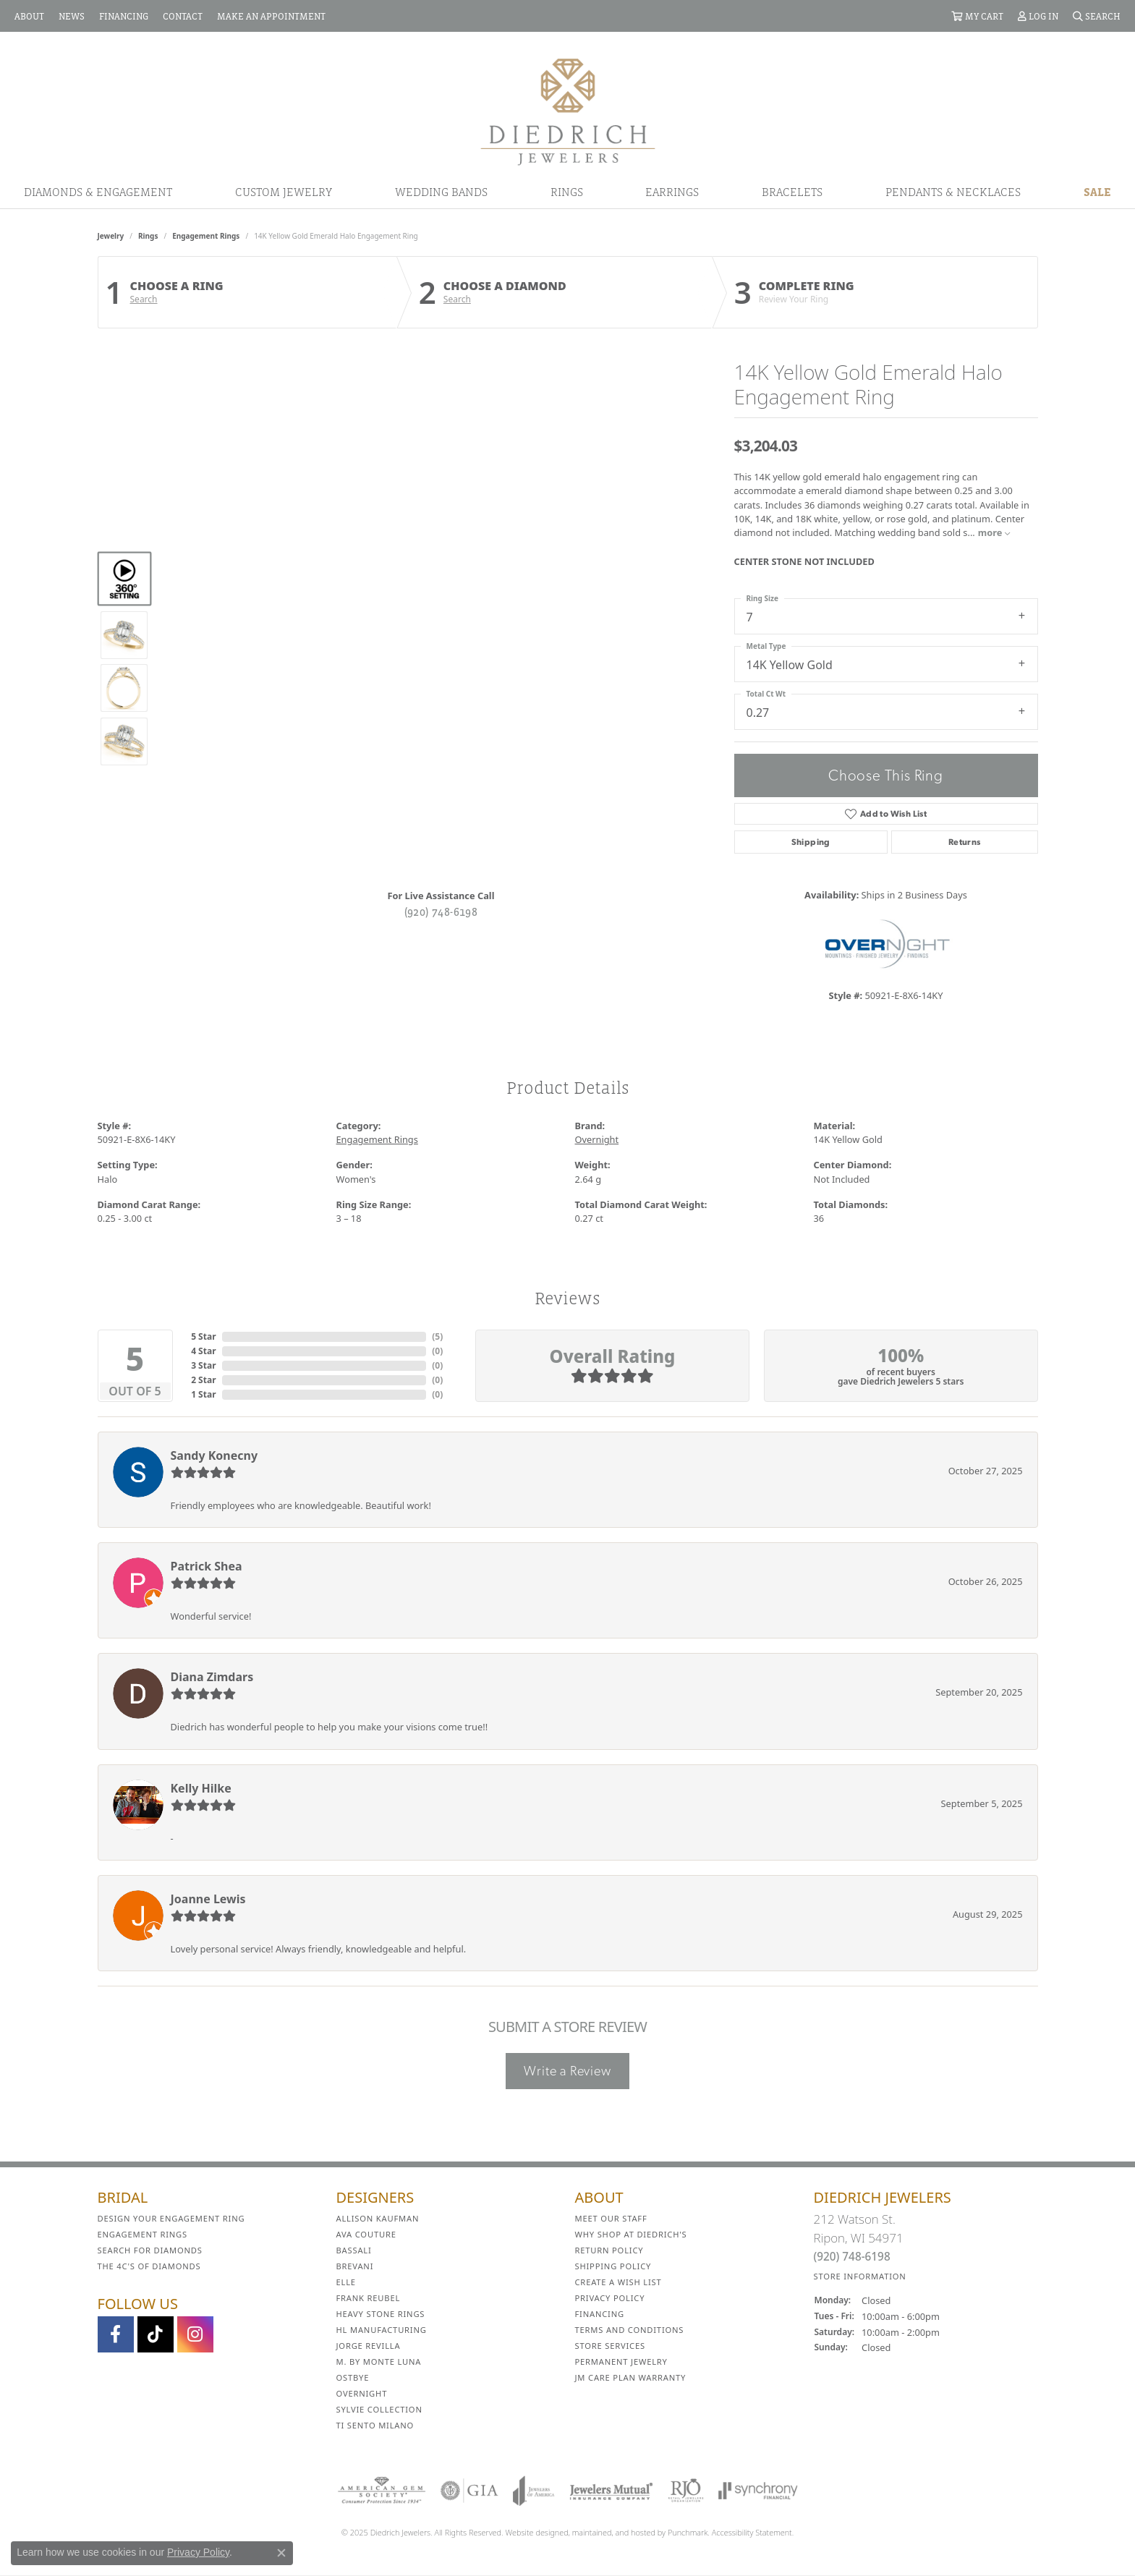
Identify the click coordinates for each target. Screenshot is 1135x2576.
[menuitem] (381, 2491)
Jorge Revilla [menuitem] (368, 2345)
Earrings (672, 191)
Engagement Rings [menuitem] (143, 2234)
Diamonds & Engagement (98, 191)
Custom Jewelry (283, 191)
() (437, 1336)
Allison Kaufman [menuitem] (378, 2218)
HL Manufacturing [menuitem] (381, 2329)
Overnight (597, 1139)
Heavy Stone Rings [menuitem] (380, 2313)
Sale (1097, 191)
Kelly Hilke (201, 1788)
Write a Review (567, 2070)
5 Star (203, 1336)
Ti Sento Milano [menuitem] (375, 2425)
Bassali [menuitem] (354, 2250)
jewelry (111, 236)
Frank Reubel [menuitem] (368, 2297)
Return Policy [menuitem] (609, 2250)
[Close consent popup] (281, 2553)
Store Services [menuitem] (610, 2345)
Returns (964, 842)
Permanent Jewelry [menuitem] (621, 2361)
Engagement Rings (205, 236)
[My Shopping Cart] (977, 16)
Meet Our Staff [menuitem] (611, 2218)
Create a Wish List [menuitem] (618, 2282)
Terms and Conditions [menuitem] (629, 2329)
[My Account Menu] (1038, 16)
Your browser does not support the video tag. (441, 497)
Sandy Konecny (214, 1455)
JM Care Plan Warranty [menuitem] (630, 2377)
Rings (567, 191)
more (994, 532)
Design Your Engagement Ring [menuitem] (171, 2218)
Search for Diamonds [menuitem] (150, 2250)
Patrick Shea (206, 1566)
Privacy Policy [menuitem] (610, 2297)
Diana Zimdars (212, 1677)
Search (144, 299)
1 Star (203, 1394)
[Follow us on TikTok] (155, 2334)
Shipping (810, 842)
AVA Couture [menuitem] (366, 2234)
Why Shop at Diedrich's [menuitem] (631, 2234)
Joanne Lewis (208, 1899)
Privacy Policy (198, 2552)
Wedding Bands (441, 191)
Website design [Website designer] (533, 2532)
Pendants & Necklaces (953, 191)
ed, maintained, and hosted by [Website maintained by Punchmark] (613, 2532)
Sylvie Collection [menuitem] (379, 2409)
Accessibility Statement (752, 2532)
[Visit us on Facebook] (116, 2334)
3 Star (203, 1365)
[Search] (1097, 16)
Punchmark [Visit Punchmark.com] (687, 2532)
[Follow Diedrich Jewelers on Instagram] (195, 2334)
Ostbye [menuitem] (353, 2377)
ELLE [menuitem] (346, 2282)
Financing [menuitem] (599, 2313)
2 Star (203, 1380)
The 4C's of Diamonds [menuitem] (149, 2266)
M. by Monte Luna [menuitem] (379, 2361)
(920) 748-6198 (441, 911)
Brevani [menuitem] (355, 2266)
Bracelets (792, 191)
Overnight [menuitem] (362, 2393)
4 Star (203, 1351)
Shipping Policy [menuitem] (613, 2266)
